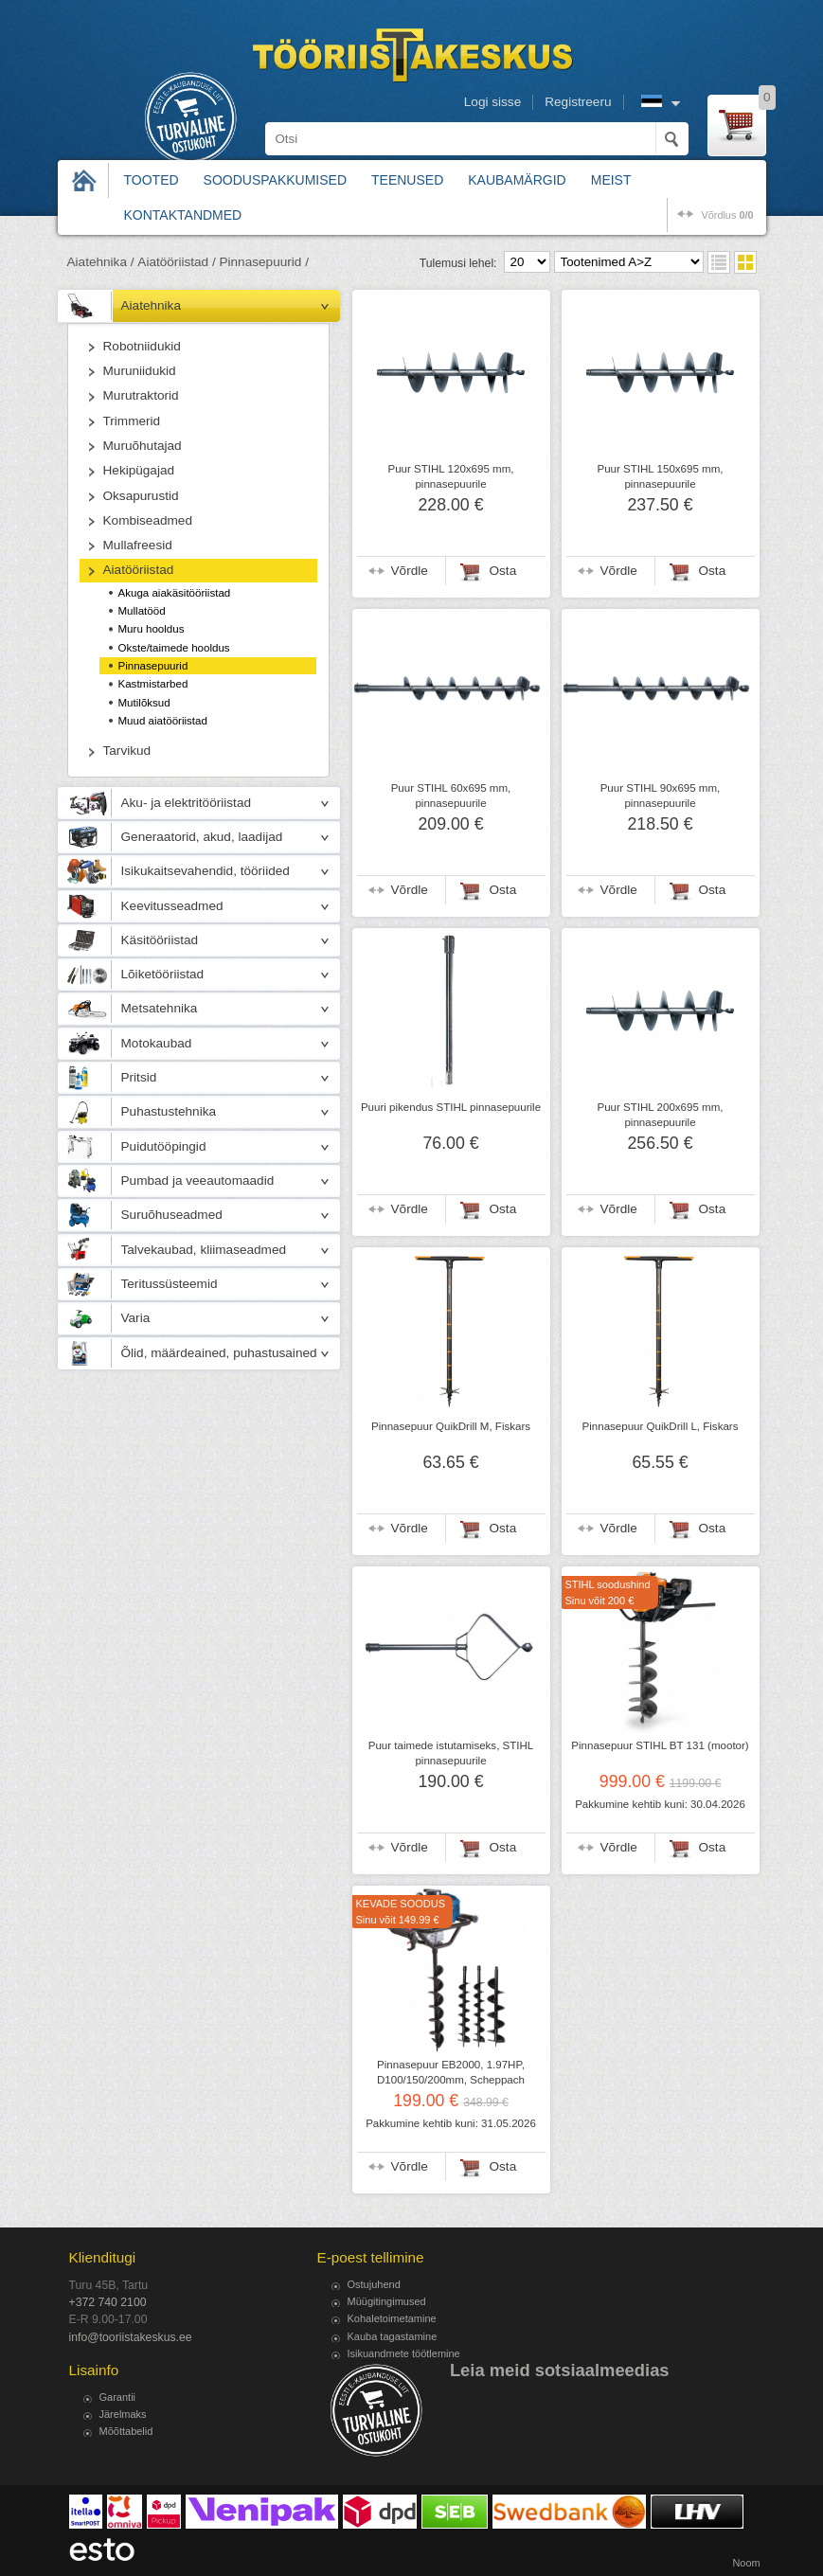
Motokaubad (156, 1043)
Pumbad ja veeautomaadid (198, 1180)
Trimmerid (132, 421)
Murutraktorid (141, 395)
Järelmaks (123, 2414)
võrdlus (727, 215)
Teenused (407, 180)
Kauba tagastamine (393, 2336)
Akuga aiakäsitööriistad (174, 593)
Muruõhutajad (142, 445)
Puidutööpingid (163, 1146)
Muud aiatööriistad (162, 720)
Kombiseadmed (147, 520)
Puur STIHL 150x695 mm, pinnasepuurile (660, 476)
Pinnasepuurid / (263, 262)
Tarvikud (127, 750)
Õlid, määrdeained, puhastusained (219, 1353)
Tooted (151, 180)
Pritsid (139, 1077)
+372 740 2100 (108, 2302)
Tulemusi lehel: (458, 263)
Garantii (117, 2397)
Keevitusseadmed (172, 906)
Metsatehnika (159, 1008)
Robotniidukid (142, 346)
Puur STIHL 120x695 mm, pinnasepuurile (450, 476)
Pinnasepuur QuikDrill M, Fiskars (450, 1426)
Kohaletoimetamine (392, 2318)
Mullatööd (142, 611)
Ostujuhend (374, 2284)
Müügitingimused (387, 2301)
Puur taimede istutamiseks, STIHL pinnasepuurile (451, 1753)
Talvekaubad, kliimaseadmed (204, 1250)
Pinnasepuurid (153, 665)
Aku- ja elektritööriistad (186, 803)
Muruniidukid (139, 371)
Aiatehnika (151, 305)
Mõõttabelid (126, 2431)
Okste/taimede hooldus (174, 647)
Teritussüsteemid (169, 1284)
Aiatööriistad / (176, 262)
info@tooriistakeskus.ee (130, 2337)
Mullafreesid (137, 545)
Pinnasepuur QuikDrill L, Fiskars (660, 1426)
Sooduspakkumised (275, 180)
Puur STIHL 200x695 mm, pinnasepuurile (660, 1114)
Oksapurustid (141, 496)
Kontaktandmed (183, 215)
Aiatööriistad (138, 570)
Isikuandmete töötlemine (404, 2353)
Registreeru (578, 102)
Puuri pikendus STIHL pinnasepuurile (451, 1107)
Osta (503, 571)
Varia (136, 1318)
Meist (611, 180)
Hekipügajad (139, 470)
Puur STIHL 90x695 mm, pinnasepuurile (660, 795)
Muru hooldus (151, 629)
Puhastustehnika (169, 1111)
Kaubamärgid (516, 180)
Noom (746, 2562)
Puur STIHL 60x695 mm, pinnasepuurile (451, 795)
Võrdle (409, 571)
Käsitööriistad (160, 940)
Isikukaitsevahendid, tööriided (205, 871)
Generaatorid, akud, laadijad (202, 837)
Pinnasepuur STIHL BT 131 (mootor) (659, 1745)
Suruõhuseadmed (172, 1215)
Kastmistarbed (153, 683)
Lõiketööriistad (163, 974)
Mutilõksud (144, 702)
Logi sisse (492, 102)
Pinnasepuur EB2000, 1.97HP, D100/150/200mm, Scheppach (451, 2072)
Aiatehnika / (100, 262)
